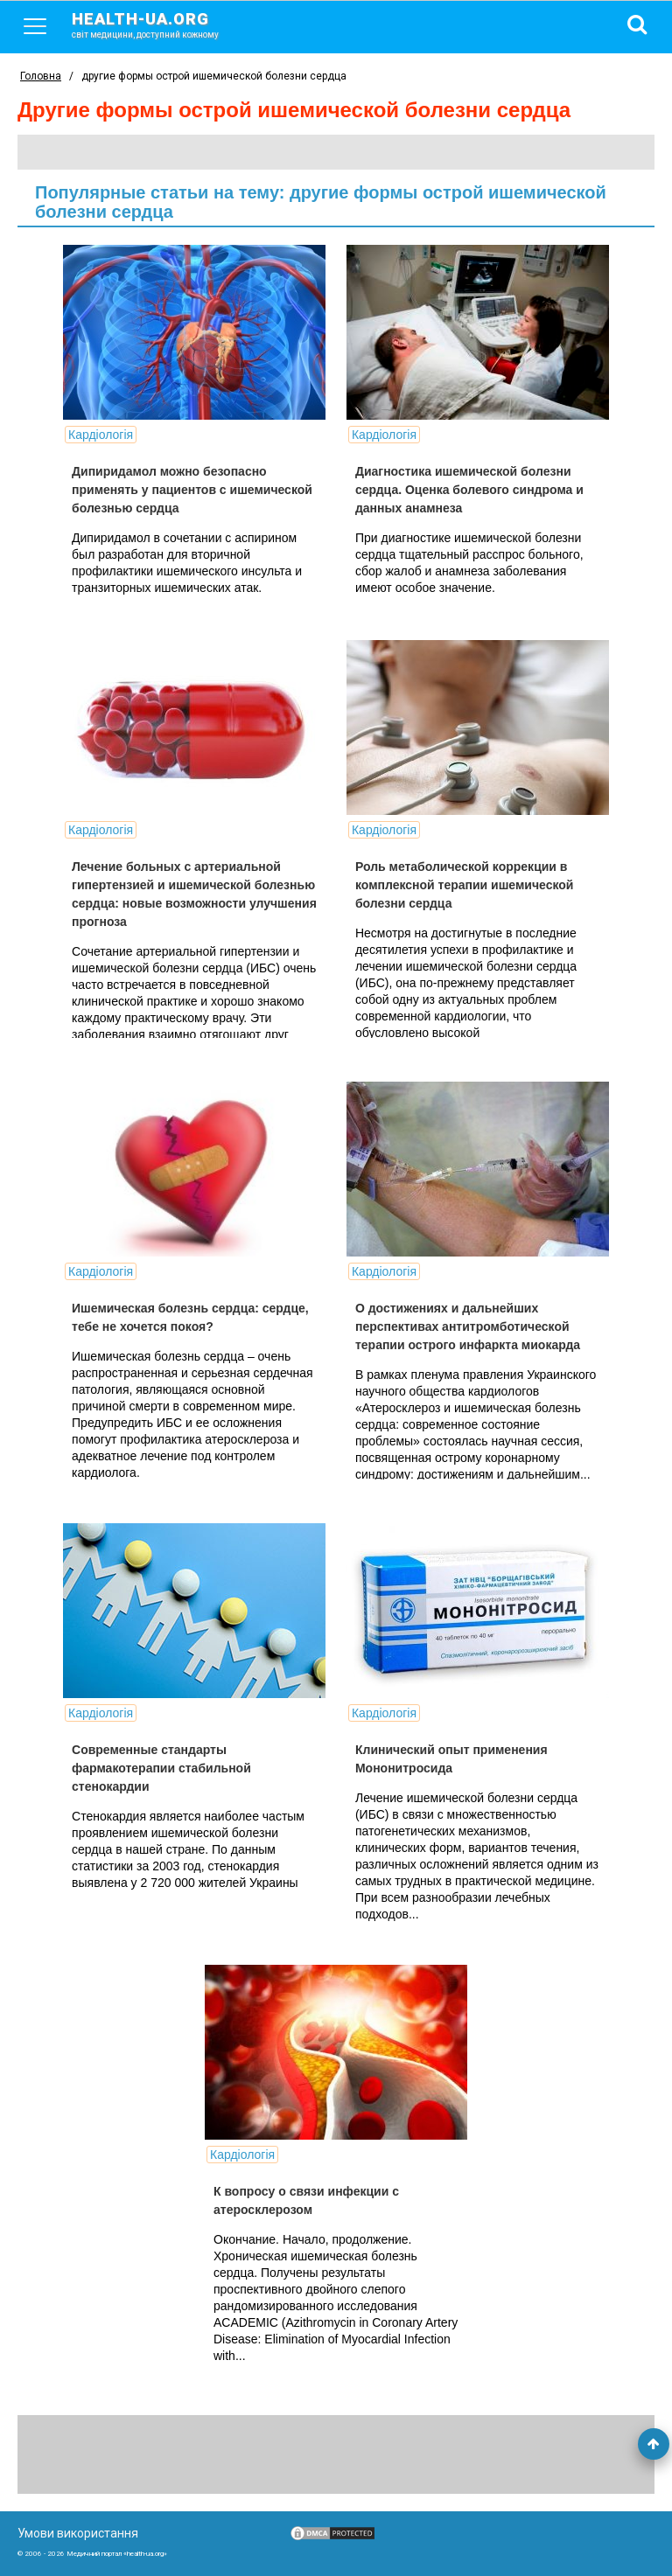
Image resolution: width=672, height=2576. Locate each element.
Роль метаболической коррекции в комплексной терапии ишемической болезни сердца (464, 885)
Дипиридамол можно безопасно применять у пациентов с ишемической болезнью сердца (192, 489)
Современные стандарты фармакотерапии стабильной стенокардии (161, 1768)
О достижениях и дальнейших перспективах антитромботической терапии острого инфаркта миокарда (467, 1326)
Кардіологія (100, 435)
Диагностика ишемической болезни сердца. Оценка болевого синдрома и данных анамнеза (469, 489)
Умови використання (78, 2533)
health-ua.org (159, 24)
